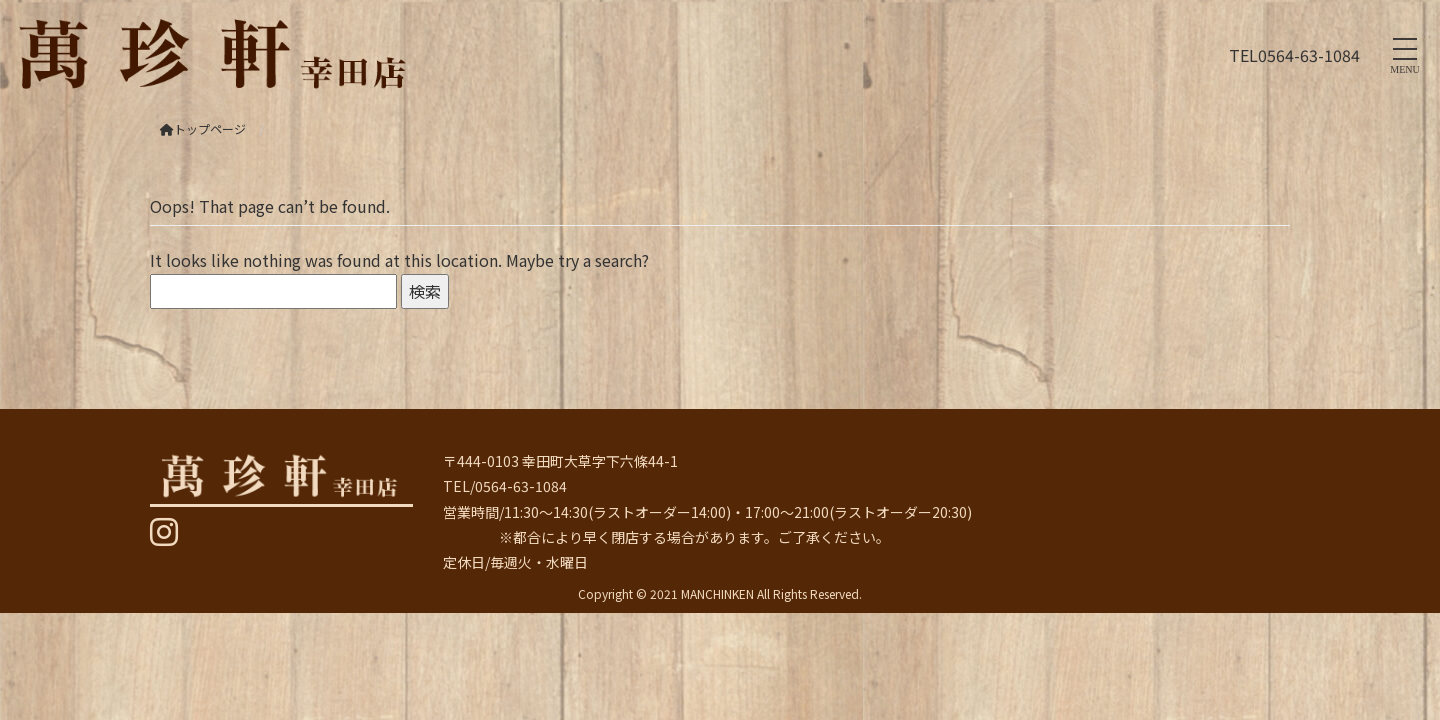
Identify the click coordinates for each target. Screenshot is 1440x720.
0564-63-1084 (1309, 55)
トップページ (203, 128)
